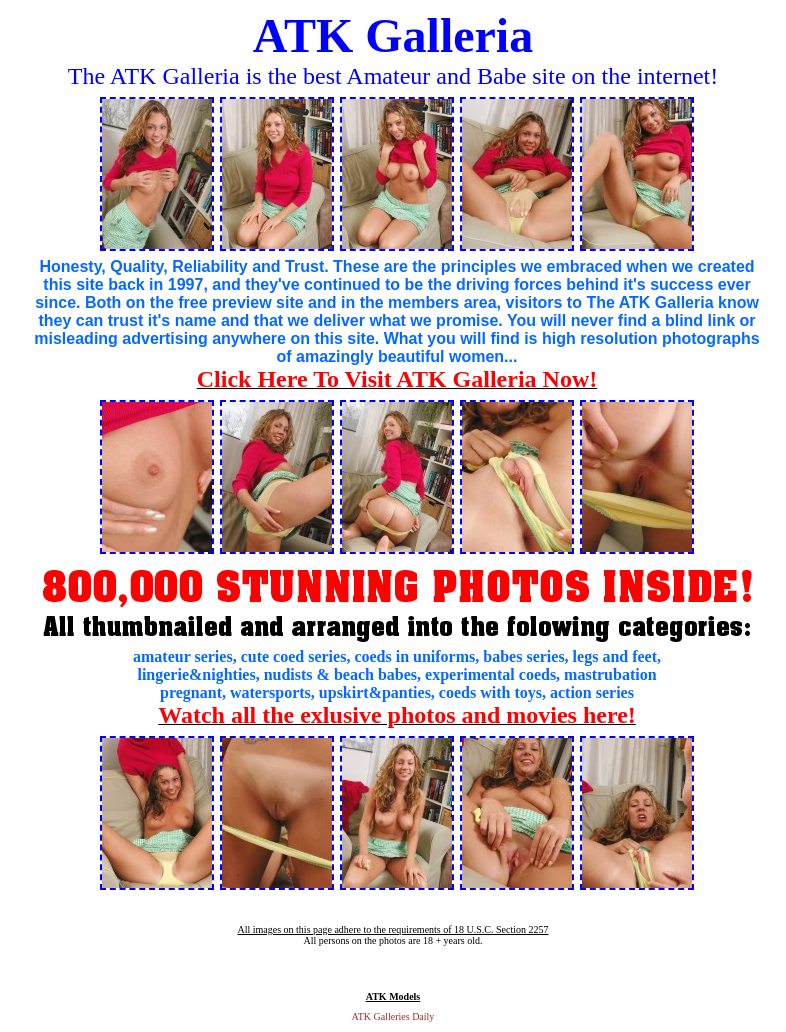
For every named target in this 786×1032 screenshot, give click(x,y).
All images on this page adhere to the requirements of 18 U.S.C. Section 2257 (392, 929)
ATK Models (393, 996)
